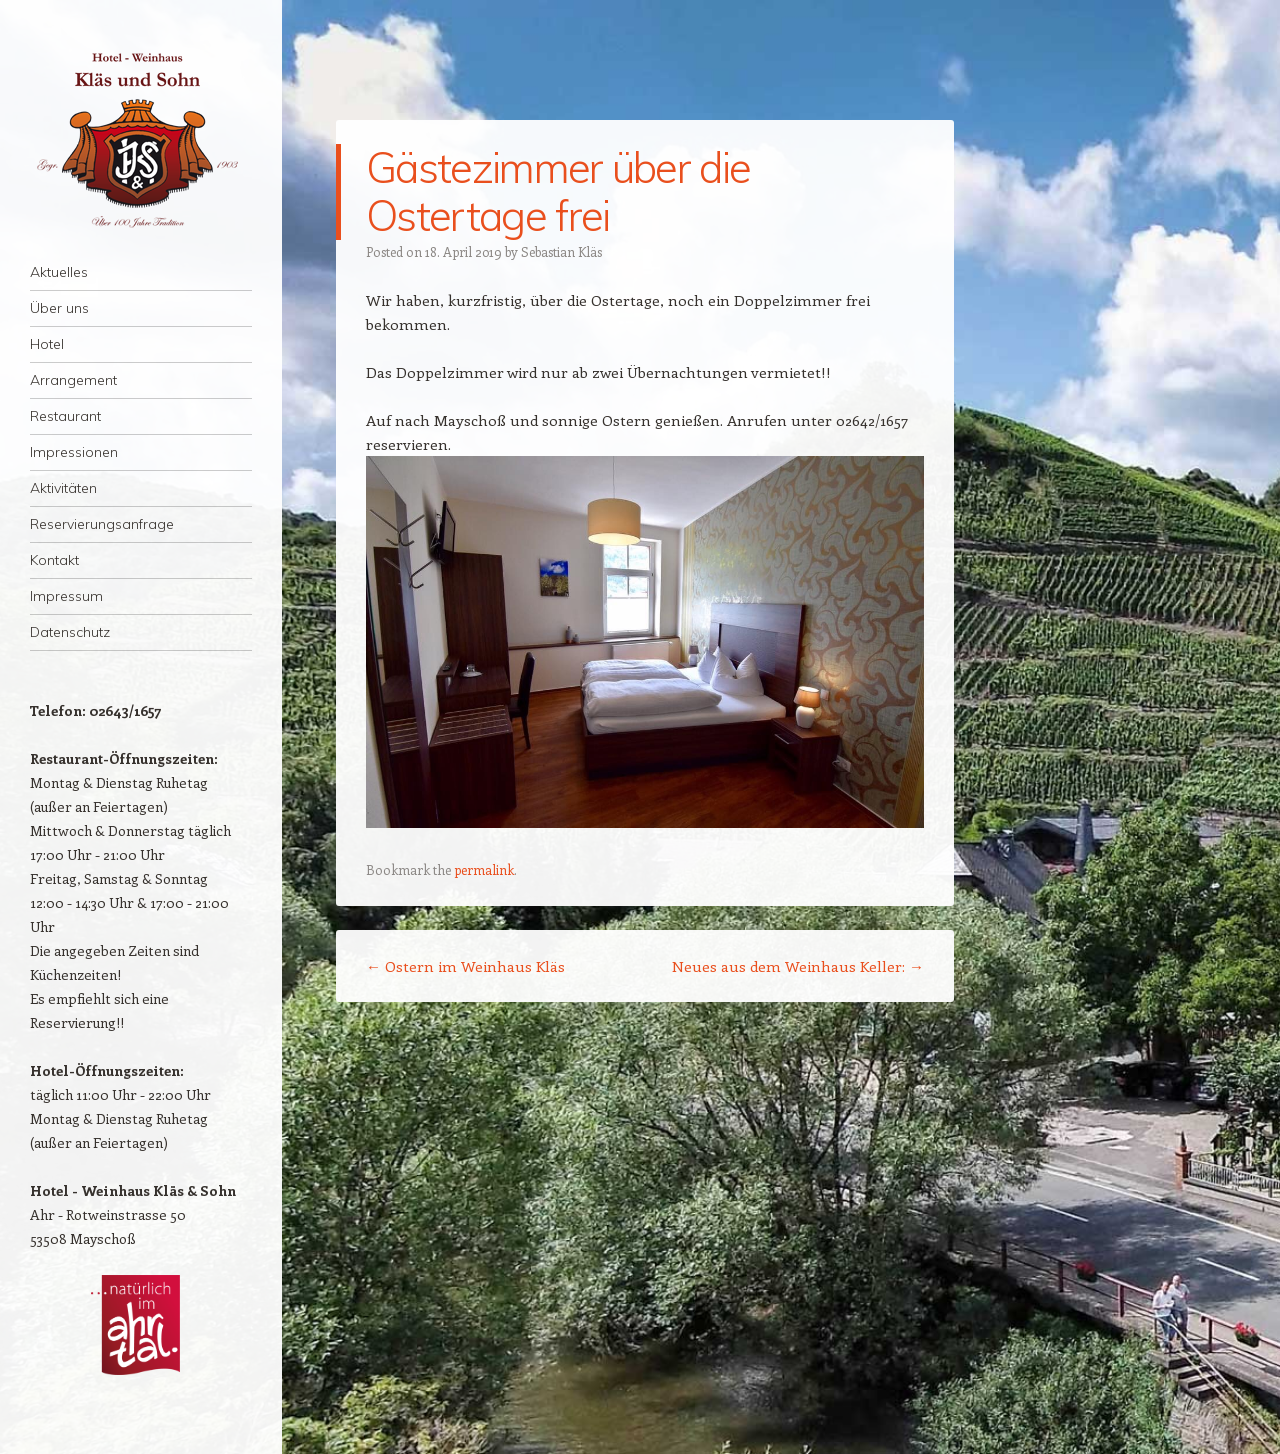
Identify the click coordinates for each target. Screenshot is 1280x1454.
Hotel (47, 344)
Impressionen (74, 452)
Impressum (66, 596)
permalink (484, 869)
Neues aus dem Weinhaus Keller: (798, 966)
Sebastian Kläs (561, 251)
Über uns (59, 308)
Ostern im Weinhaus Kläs (465, 966)
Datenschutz (70, 632)
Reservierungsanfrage (102, 524)
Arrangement (73, 380)
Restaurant (65, 416)
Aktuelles (59, 272)
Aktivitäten (63, 488)
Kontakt (54, 560)
